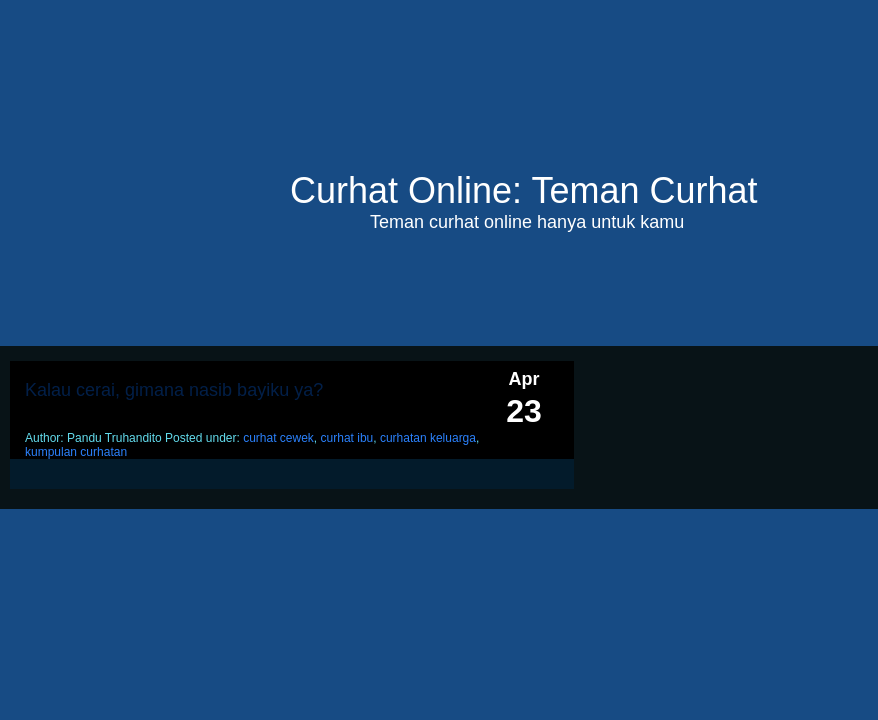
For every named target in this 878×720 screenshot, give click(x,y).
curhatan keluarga (428, 438)
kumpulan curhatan (76, 452)
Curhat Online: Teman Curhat (524, 190)
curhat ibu (347, 438)
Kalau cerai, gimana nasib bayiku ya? (174, 390)
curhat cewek (278, 438)
